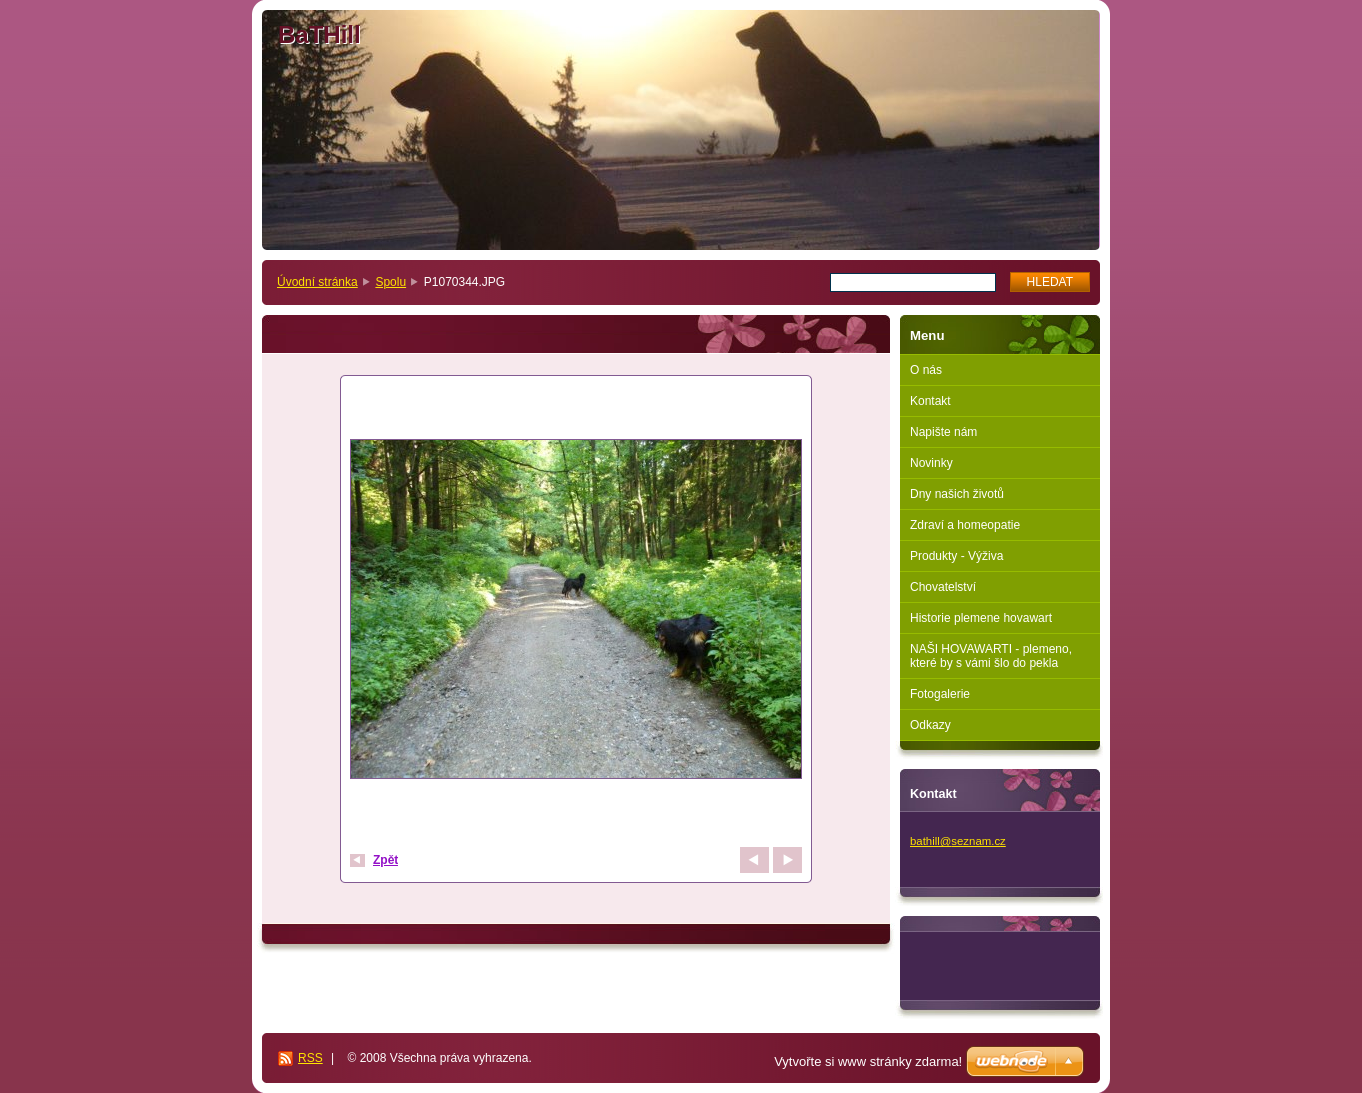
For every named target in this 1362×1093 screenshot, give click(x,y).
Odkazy (930, 725)
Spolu (390, 282)
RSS (310, 1058)
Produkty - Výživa (956, 556)
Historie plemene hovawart (981, 618)
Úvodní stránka (317, 282)
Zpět (385, 860)
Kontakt (930, 401)
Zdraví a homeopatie (965, 525)
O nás (926, 370)
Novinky (931, 463)
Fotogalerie (940, 694)
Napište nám (943, 432)
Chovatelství (943, 587)
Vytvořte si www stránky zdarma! (868, 1061)
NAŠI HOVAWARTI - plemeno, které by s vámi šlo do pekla (991, 656)
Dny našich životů (957, 494)
